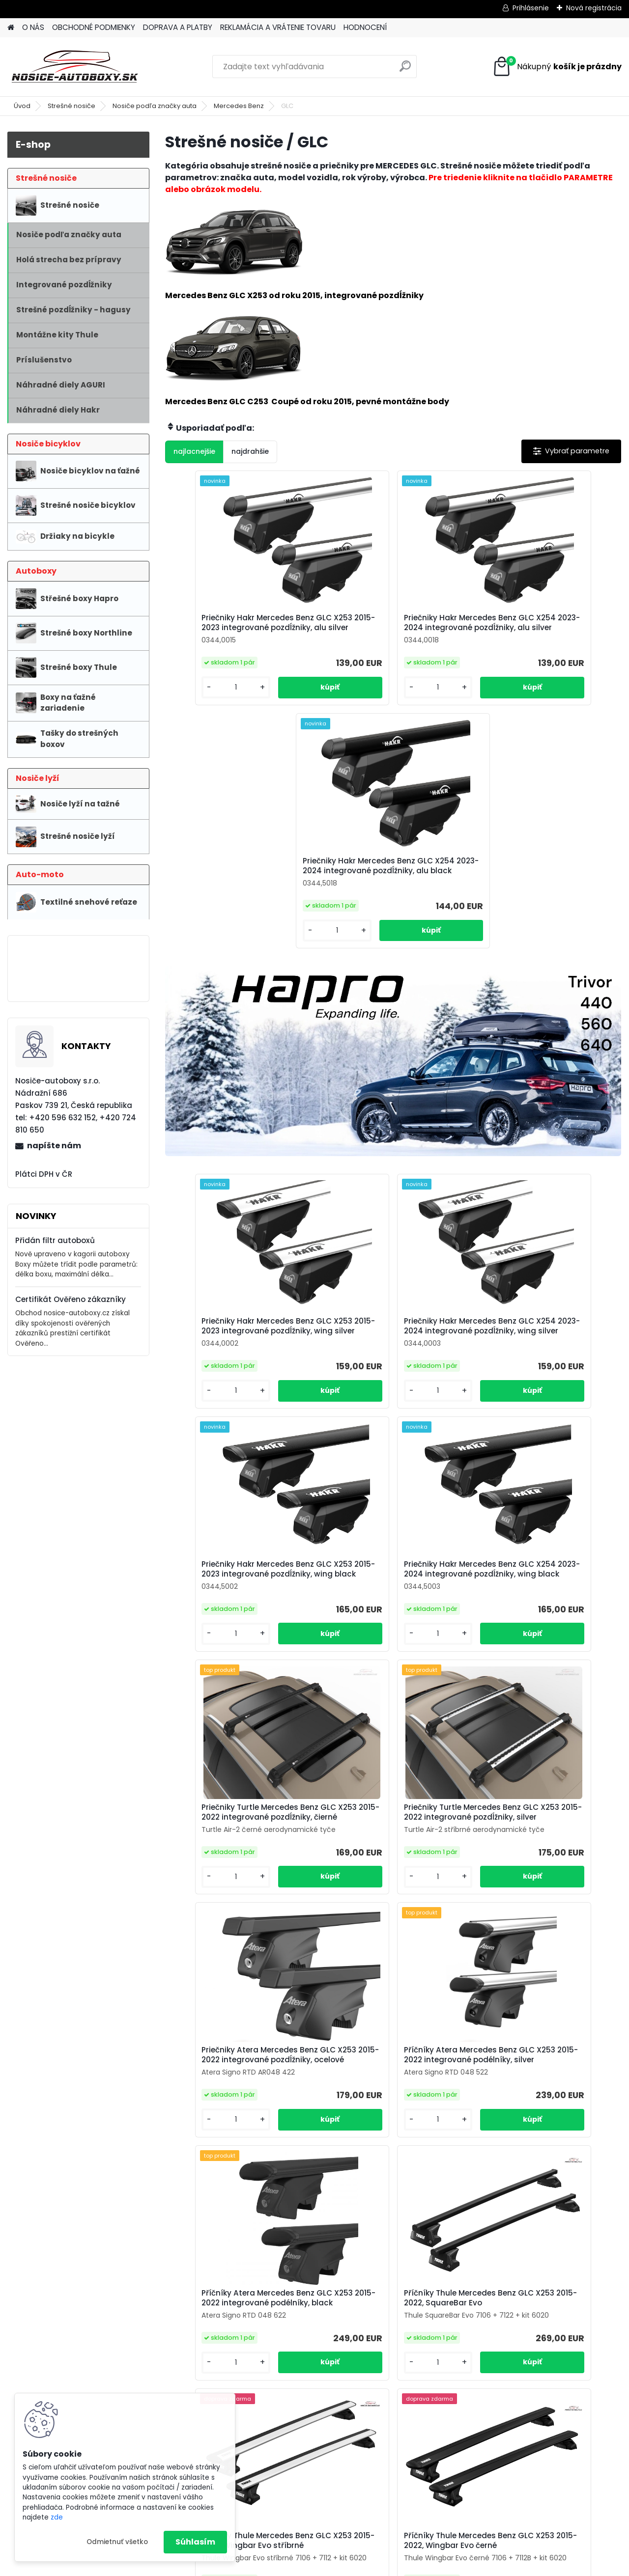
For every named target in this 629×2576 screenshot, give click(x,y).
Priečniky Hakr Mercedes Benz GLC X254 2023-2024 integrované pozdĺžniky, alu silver (393, 627)
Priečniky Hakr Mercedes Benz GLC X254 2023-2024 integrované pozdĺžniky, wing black (240, 1354)
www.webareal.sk (354, 2566)
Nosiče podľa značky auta (155, 106)
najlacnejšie (194, 451)
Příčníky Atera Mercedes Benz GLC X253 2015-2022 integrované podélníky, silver (391, 1614)
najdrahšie (250, 451)
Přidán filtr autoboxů (55, 1240)
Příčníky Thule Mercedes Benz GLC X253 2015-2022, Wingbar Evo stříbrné (392, 1867)
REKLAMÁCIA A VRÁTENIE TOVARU (278, 27)
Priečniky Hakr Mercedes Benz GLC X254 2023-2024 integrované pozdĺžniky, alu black (545, 627)
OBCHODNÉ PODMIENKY (93, 27)
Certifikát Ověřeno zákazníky (70, 1299)
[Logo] (75, 66)
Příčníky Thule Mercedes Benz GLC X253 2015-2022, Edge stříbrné (316, 2124)
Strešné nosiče (71, 106)
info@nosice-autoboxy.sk (264, 2379)
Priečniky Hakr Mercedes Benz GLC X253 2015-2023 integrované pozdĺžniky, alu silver (240, 627)
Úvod (22, 106)
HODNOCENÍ (365, 27)
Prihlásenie (531, 8)
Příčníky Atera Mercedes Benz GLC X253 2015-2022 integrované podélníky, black (543, 1614)
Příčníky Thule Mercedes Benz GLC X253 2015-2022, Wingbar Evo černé (544, 1867)
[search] (405, 70)
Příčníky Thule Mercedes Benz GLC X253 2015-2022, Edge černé (469, 2124)
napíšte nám (54, 1145)
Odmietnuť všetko (117, 2542)
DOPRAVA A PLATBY (177, 27)
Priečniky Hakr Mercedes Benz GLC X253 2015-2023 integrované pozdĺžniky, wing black (545, 1098)
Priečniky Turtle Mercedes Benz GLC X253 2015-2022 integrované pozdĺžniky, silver (543, 1350)
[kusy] (199, 697)
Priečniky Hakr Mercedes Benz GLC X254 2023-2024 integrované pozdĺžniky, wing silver (393, 1098)
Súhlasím (195, 2542)
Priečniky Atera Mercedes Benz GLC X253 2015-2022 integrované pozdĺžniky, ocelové (238, 1614)
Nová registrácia (594, 8)
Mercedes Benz (239, 106)
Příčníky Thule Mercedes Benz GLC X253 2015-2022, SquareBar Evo (240, 1865)
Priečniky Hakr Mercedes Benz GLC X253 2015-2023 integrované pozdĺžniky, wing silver (240, 1098)
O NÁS (33, 27)
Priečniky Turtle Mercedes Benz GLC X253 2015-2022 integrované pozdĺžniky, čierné (391, 1350)
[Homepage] (10, 27)
